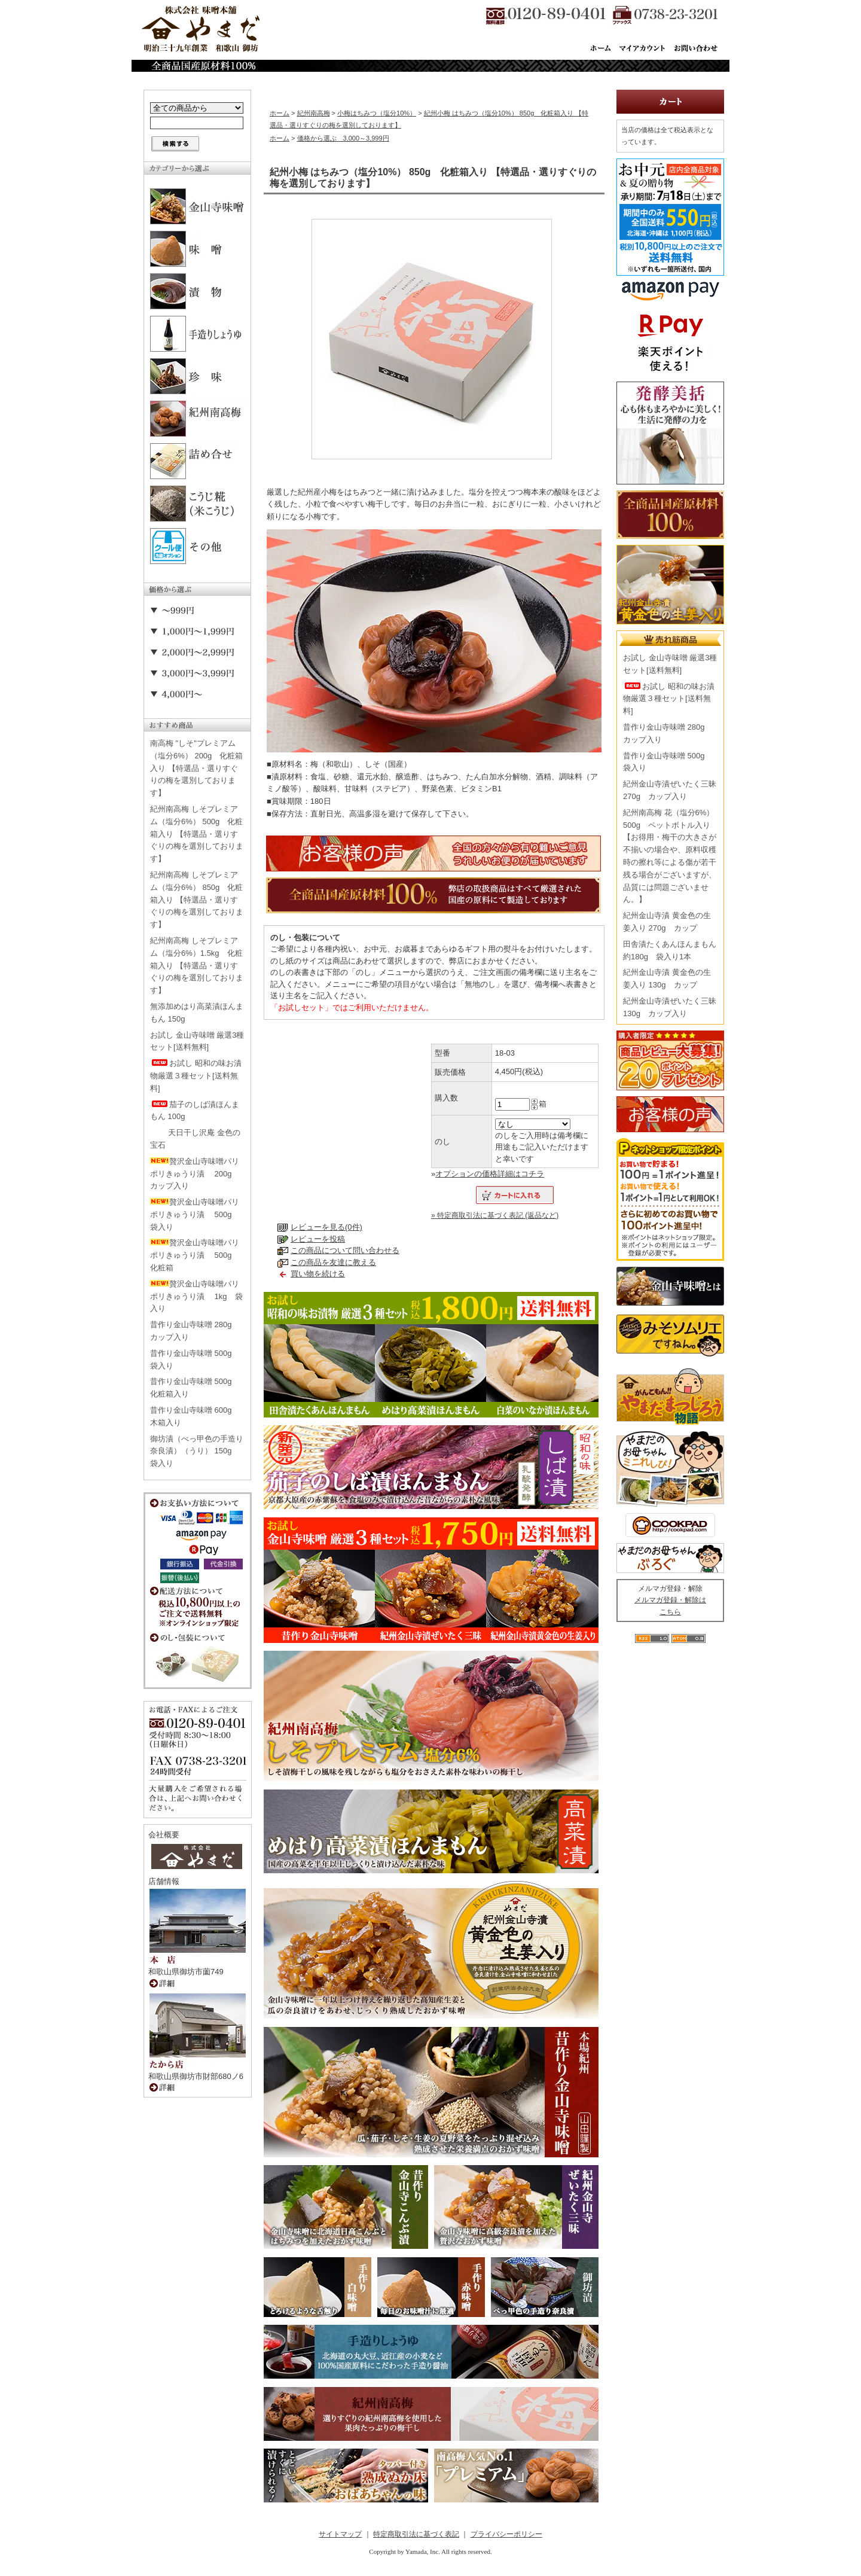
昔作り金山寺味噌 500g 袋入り (195, 1359)
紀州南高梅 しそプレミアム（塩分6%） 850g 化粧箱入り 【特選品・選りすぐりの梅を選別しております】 (196, 899)
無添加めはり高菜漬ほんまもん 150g (196, 1012)
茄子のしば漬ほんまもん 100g (194, 1110)
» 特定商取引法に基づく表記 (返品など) (494, 1215)
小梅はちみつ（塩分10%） (376, 113)
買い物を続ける (318, 1273)
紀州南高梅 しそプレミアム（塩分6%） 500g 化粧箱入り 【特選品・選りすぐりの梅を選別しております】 (196, 833)
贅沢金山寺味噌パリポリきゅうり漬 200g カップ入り (195, 1174)
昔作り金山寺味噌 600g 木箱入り (195, 1416)
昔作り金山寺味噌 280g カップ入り (195, 1331)
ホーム (279, 113)
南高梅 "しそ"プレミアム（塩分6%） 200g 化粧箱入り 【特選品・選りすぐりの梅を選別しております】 (196, 768)
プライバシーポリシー (506, 2534)
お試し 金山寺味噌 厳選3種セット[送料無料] (197, 1041)
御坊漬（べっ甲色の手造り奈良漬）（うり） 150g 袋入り (196, 1451)
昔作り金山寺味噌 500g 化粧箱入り (195, 1387)
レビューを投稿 (318, 1238)
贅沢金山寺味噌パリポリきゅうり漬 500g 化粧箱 (195, 1255)
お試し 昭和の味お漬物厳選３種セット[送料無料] (196, 1076)
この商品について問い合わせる (345, 1250)
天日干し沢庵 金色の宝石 (195, 1139)
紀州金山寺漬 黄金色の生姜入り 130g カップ (667, 978)
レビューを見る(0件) (326, 1227)
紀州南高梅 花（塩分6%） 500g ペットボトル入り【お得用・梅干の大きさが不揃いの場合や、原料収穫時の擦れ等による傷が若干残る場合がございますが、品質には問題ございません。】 (669, 856)
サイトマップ (340, 2534)
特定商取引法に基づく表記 (416, 2534)
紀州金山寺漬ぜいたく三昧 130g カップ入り (669, 1007)
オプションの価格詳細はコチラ (489, 1173)
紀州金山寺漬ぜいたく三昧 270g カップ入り (669, 790)
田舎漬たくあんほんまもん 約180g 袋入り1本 (669, 950)
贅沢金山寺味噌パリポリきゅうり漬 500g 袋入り (195, 1214)
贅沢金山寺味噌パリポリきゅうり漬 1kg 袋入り (196, 1296)
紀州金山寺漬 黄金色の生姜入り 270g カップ (667, 921)
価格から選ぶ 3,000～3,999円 (343, 138)
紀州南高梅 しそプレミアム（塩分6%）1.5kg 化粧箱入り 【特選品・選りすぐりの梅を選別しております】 (196, 965)
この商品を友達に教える (333, 1262)
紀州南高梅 (313, 113)
